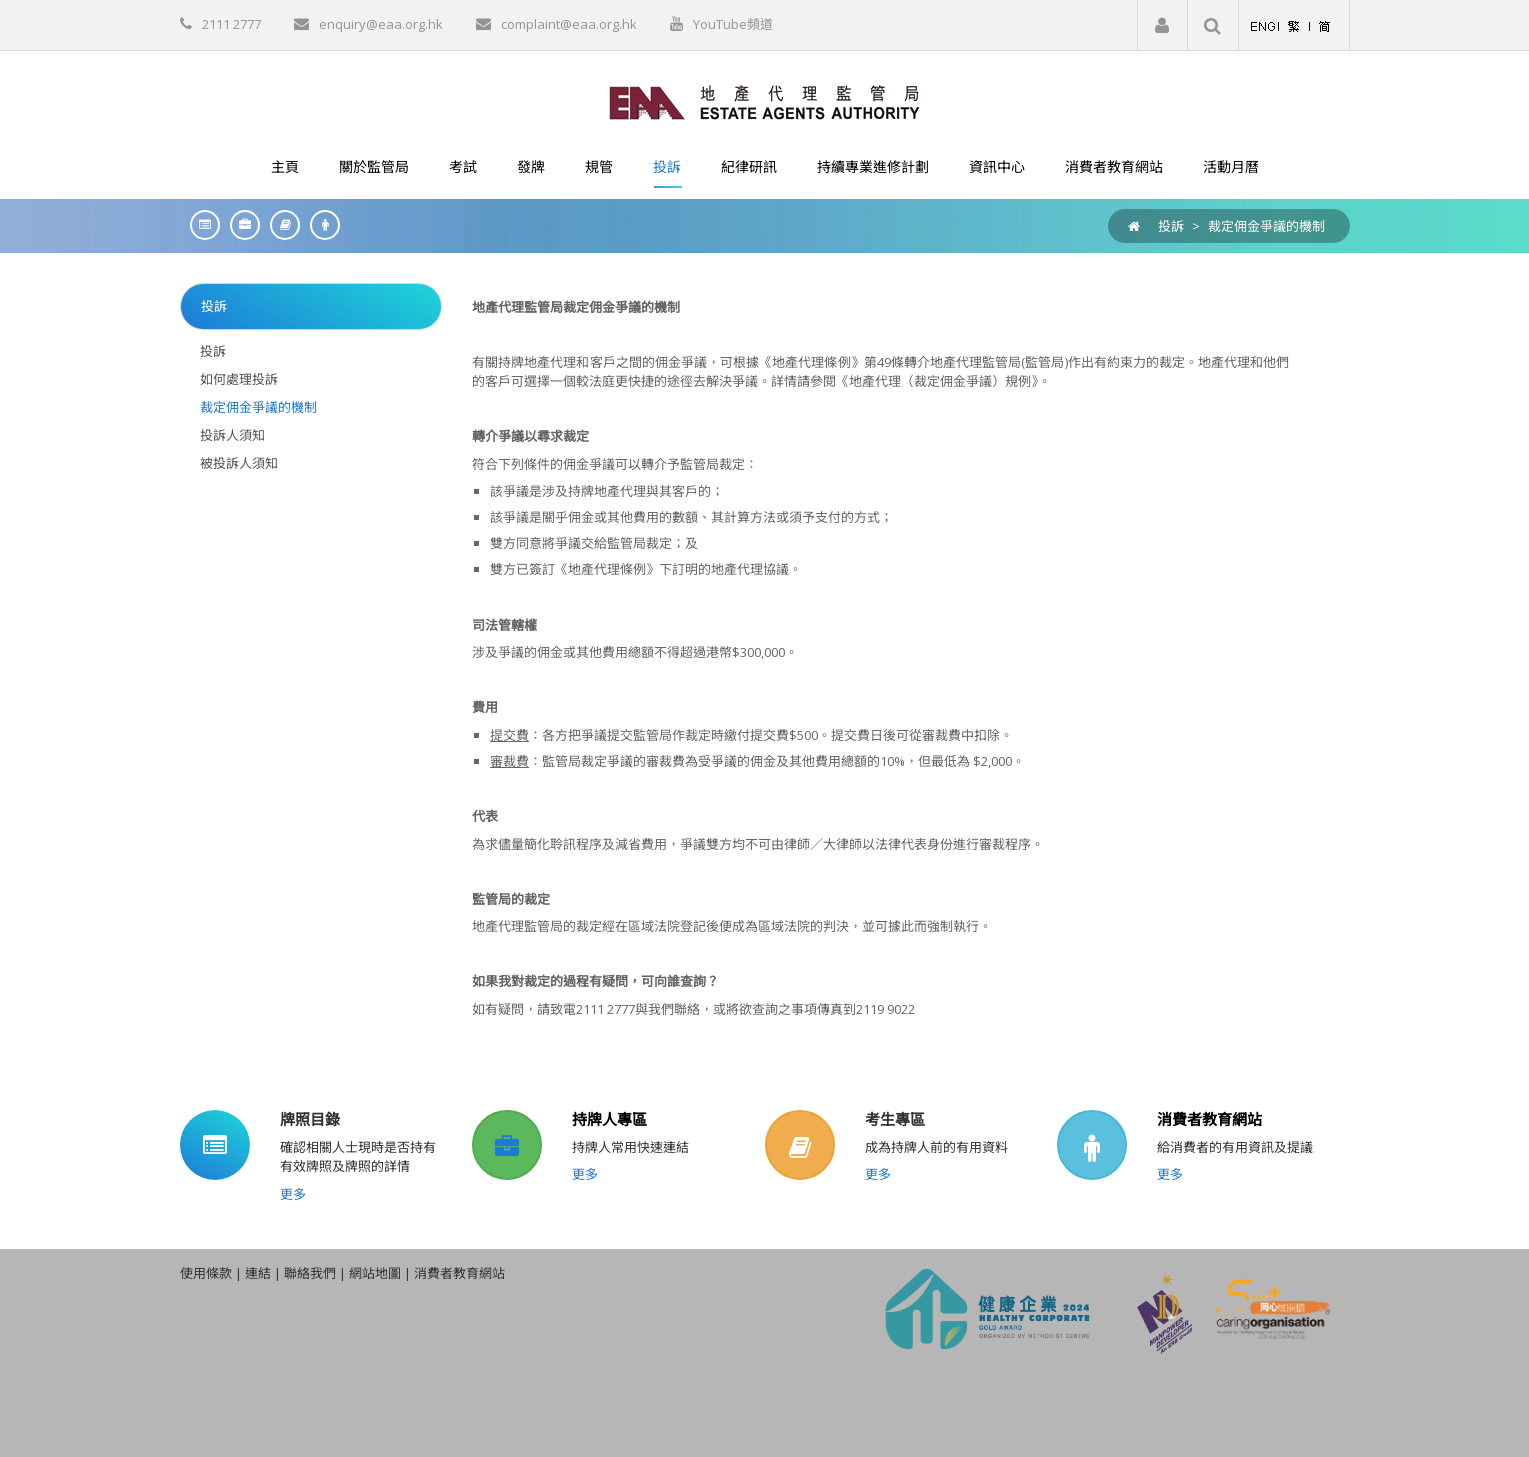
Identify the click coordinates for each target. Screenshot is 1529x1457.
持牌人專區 (609, 1119)
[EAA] (764, 101)
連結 (258, 1273)
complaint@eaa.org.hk (569, 24)
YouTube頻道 (733, 24)
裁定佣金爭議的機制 (1266, 226)
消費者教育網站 (1209, 1119)
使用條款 (206, 1273)
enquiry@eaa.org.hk (381, 24)
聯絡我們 (310, 1273)
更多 (293, 1194)
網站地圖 (375, 1273)
